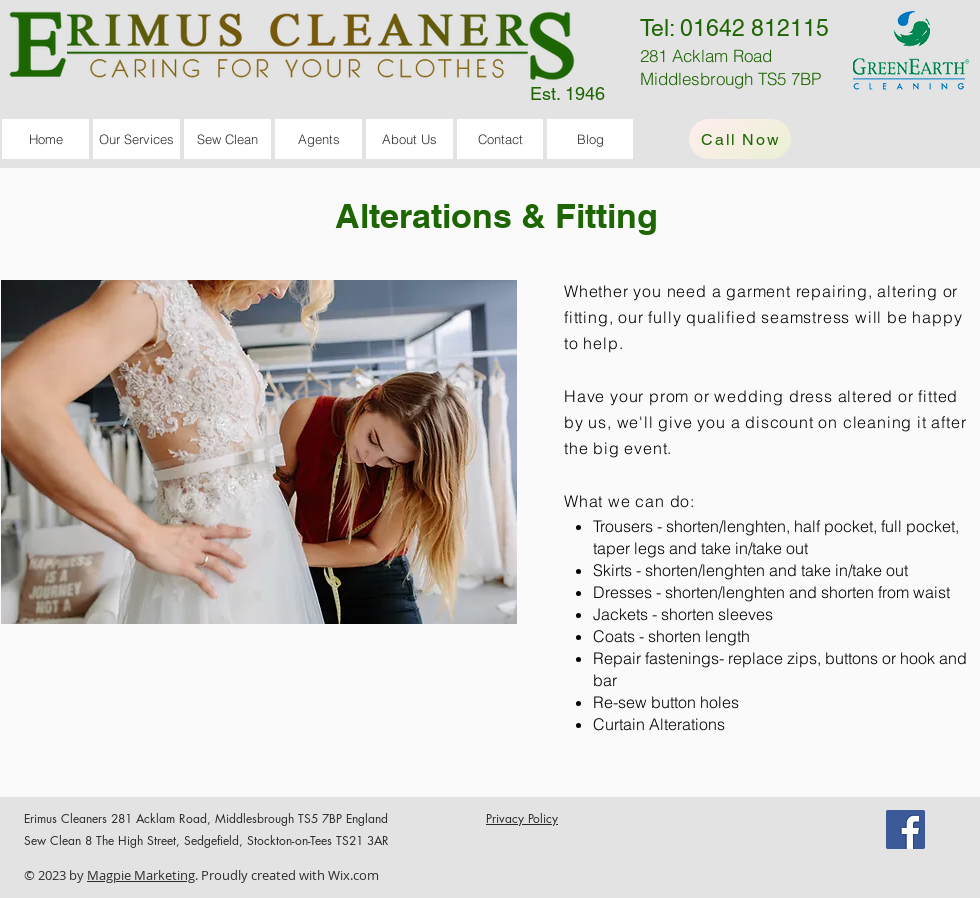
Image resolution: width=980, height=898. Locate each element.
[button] (136, 139)
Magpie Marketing (141, 875)
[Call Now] (740, 139)
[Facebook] (905, 829)
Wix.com (353, 875)
